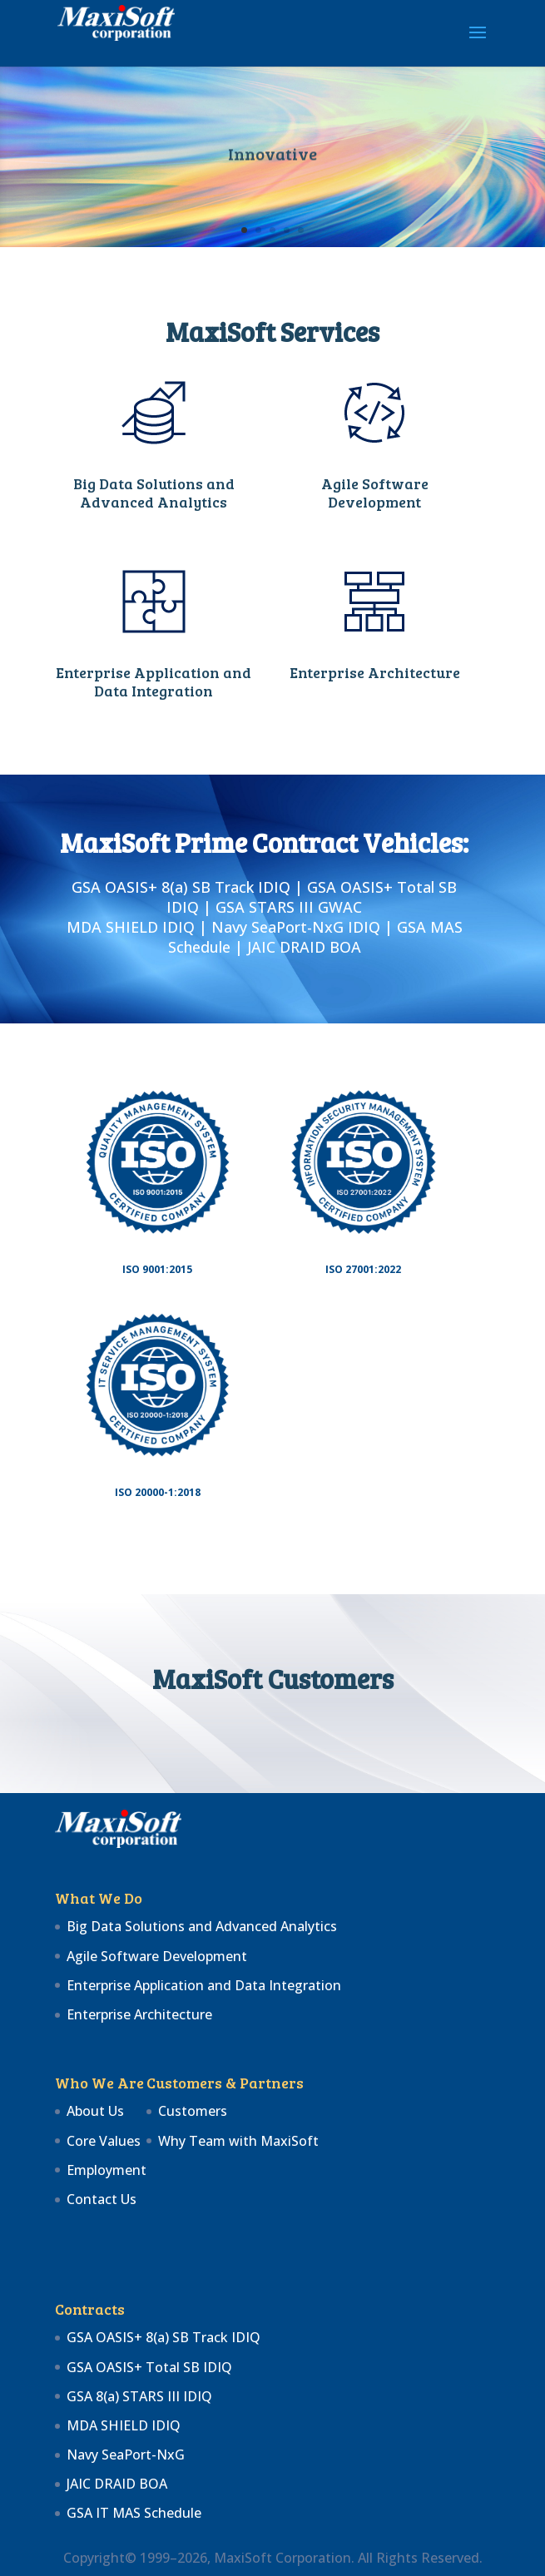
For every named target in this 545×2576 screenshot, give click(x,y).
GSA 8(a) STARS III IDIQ (139, 2396)
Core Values (104, 2141)
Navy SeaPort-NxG (126, 2454)
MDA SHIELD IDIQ (124, 2425)
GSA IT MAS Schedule (134, 2513)
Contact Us (101, 2199)
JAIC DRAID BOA (117, 2483)
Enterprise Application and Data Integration (153, 681)
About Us (95, 2111)
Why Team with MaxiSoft (238, 2141)
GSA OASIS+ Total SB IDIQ (149, 2367)
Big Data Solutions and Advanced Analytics (154, 492)
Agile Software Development (375, 492)
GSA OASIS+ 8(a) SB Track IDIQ (163, 2337)
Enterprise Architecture (375, 672)
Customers (192, 2111)
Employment (106, 2170)
